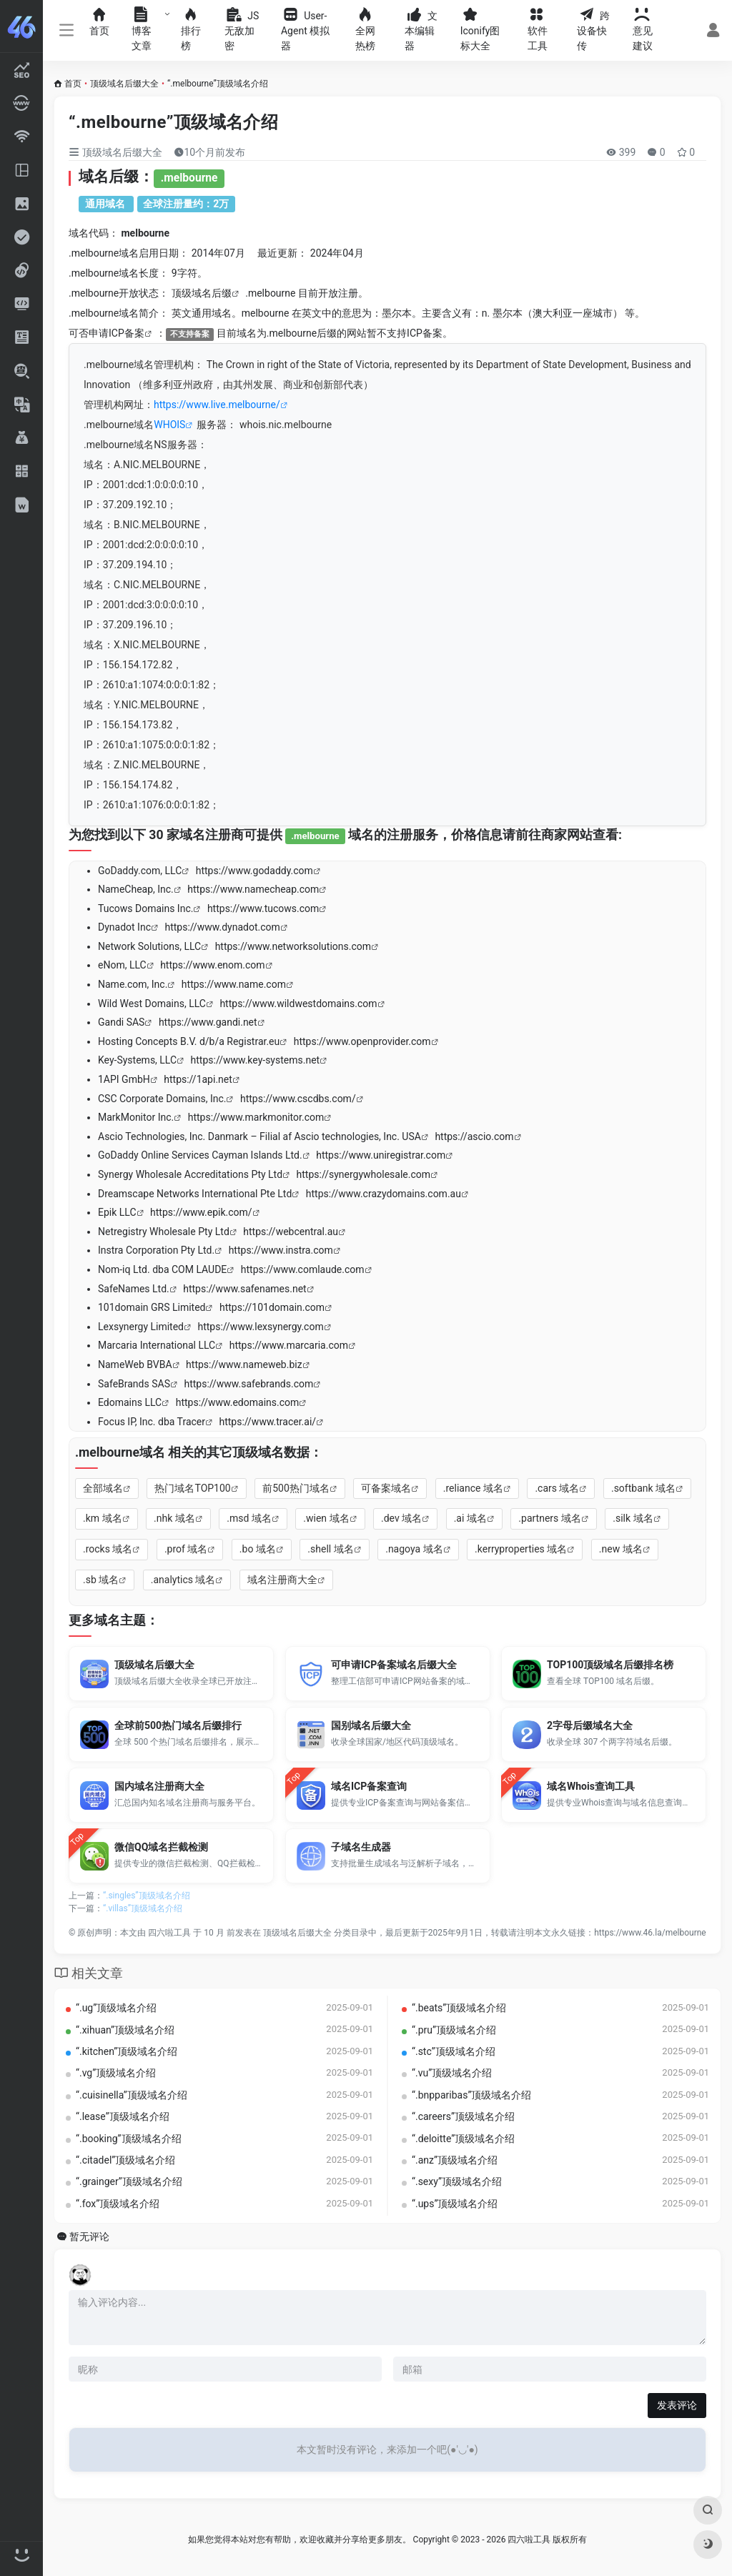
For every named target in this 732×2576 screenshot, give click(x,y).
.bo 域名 (257, 1549)
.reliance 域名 (473, 1488)
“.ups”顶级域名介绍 (455, 2203)
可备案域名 (386, 1488)
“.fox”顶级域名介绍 (117, 2203)
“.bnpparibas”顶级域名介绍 (471, 2095)
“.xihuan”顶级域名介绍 (125, 2030)
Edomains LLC (130, 1402)
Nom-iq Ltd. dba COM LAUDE (162, 1269)
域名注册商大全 (282, 1579)
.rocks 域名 (107, 1549)
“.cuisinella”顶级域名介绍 (131, 2095)
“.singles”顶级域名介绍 (146, 1896)
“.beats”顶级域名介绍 (459, 2007)
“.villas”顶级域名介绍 (142, 1908)
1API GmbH (124, 1079)
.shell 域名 (330, 1549)
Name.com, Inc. (132, 984)
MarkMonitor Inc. (136, 1117)
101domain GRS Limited (151, 1307)
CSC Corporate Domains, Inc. (162, 1098)
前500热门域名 (296, 1488)
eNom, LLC (122, 965)
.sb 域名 (101, 1579)
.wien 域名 (326, 1518)
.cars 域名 (557, 1488)
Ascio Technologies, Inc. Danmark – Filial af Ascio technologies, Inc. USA (259, 1136)
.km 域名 (102, 1518)
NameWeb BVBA (135, 1364)
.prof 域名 (185, 1549)
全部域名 (103, 1488)
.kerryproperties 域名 (521, 1549)
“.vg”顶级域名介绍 (116, 2073)
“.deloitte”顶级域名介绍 (463, 2138)
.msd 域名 (249, 1518)
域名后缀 (212, 293)
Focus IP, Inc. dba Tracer (151, 1421)
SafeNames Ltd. (133, 1288)
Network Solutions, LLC (149, 946)
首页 (72, 84)
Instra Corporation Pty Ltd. (156, 1250)
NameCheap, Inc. (136, 889)
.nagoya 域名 (413, 1549)
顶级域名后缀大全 (124, 84)
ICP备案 (126, 333)
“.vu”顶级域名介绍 (452, 2073)
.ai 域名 (470, 1518)
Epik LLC (117, 1212)
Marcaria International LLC (156, 1345)
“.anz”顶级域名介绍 (455, 2160)
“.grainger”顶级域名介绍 (129, 2181)
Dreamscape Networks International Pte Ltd (195, 1193)
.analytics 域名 (183, 1579)
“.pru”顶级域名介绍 (454, 2030)
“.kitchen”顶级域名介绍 (126, 2051)
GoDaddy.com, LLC (140, 870)
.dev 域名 (401, 1518)
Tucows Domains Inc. (145, 908)
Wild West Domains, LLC (152, 1003)
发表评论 (677, 2405)
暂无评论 (89, 2237)
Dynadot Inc (124, 927)
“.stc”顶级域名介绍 (453, 2051)
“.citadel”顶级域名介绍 (125, 2160)
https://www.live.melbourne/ (217, 404)
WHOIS (169, 424)
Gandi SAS (121, 1022)
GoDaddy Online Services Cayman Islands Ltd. (200, 1155)
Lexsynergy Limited (141, 1326)
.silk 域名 (633, 1518)
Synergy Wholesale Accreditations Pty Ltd (190, 1174)
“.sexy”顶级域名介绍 (457, 2181)
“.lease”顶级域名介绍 (122, 2116)
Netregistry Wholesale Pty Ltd (163, 1231)
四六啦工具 (169, 1933)
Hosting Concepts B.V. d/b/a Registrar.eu (189, 1041)
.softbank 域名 (643, 1488)
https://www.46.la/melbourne (650, 1933)
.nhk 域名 (174, 1518)
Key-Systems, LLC (137, 1060)
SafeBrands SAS (134, 1383)
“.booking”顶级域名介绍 (129, 2138)
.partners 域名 (549, 1518)
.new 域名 (621, 1549)
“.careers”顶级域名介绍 (463, 2116)
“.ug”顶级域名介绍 (116, 2007)
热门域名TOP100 (192, 1488)
